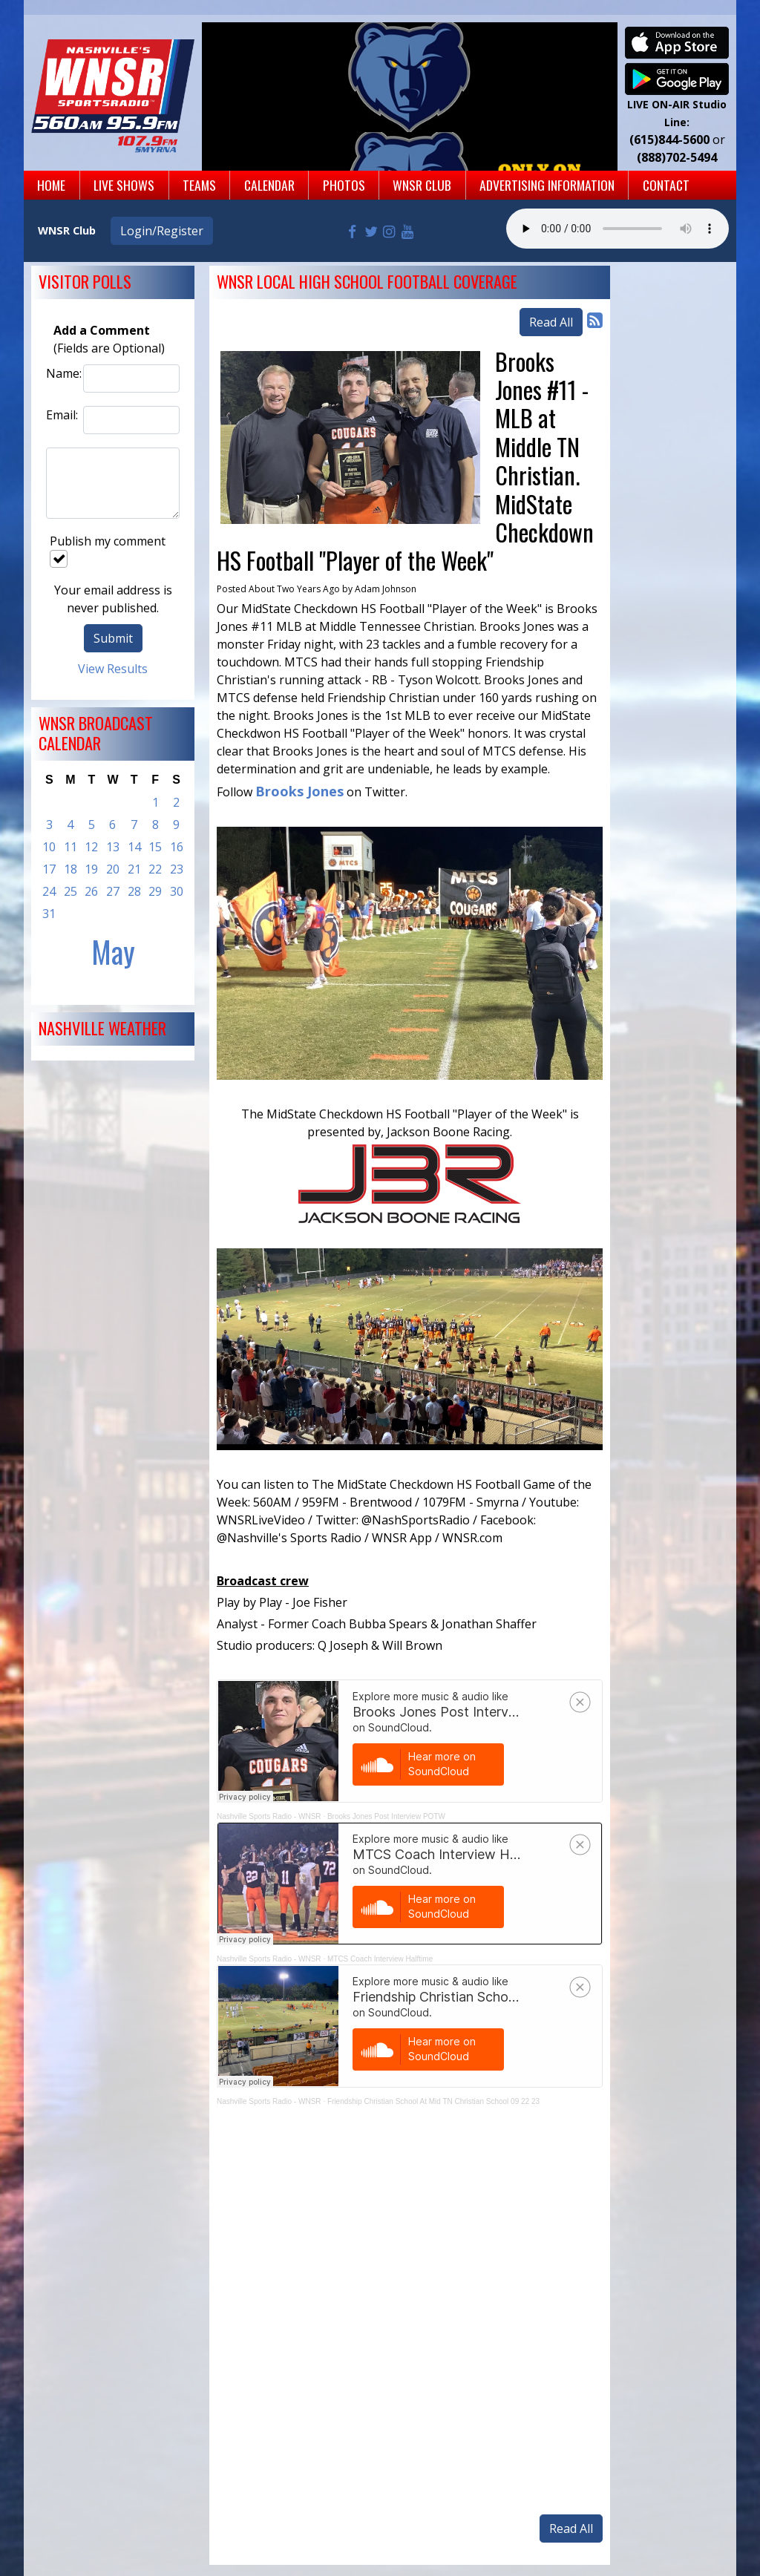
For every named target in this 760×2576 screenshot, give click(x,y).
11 (70, 847)
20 (112, 869)
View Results (113, 669)
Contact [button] (666, 184)
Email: (61, 415)
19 (91, 869)
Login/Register (161, 231)
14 (134, 847)
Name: (61, 373)
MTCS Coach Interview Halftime (380, 1959)
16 (176, 847)
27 (112, 891)
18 (70, 869)
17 (49, 869)
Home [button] (51, 184)
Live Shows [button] (124, 184)
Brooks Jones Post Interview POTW (386, 1816)
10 (49, 847)
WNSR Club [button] (422, 184)
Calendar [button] (269, 184)
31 (49, 913)
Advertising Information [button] (547, 184)
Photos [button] (344, 184)
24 (49, 891)
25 (70, 891)
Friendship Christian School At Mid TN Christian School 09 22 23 (433, 2101)
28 (134, 891)
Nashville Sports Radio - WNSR (269, 1816)
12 (91, 847)
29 (155, 891)
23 (176, 869)
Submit (113, 638)
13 (112, 847)
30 (176, 891)
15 (155, 847)
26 (91, 891)
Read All (551, 322)
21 (134, 869)
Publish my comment (108, 550)
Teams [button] (199, 184)
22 (155, 869)
